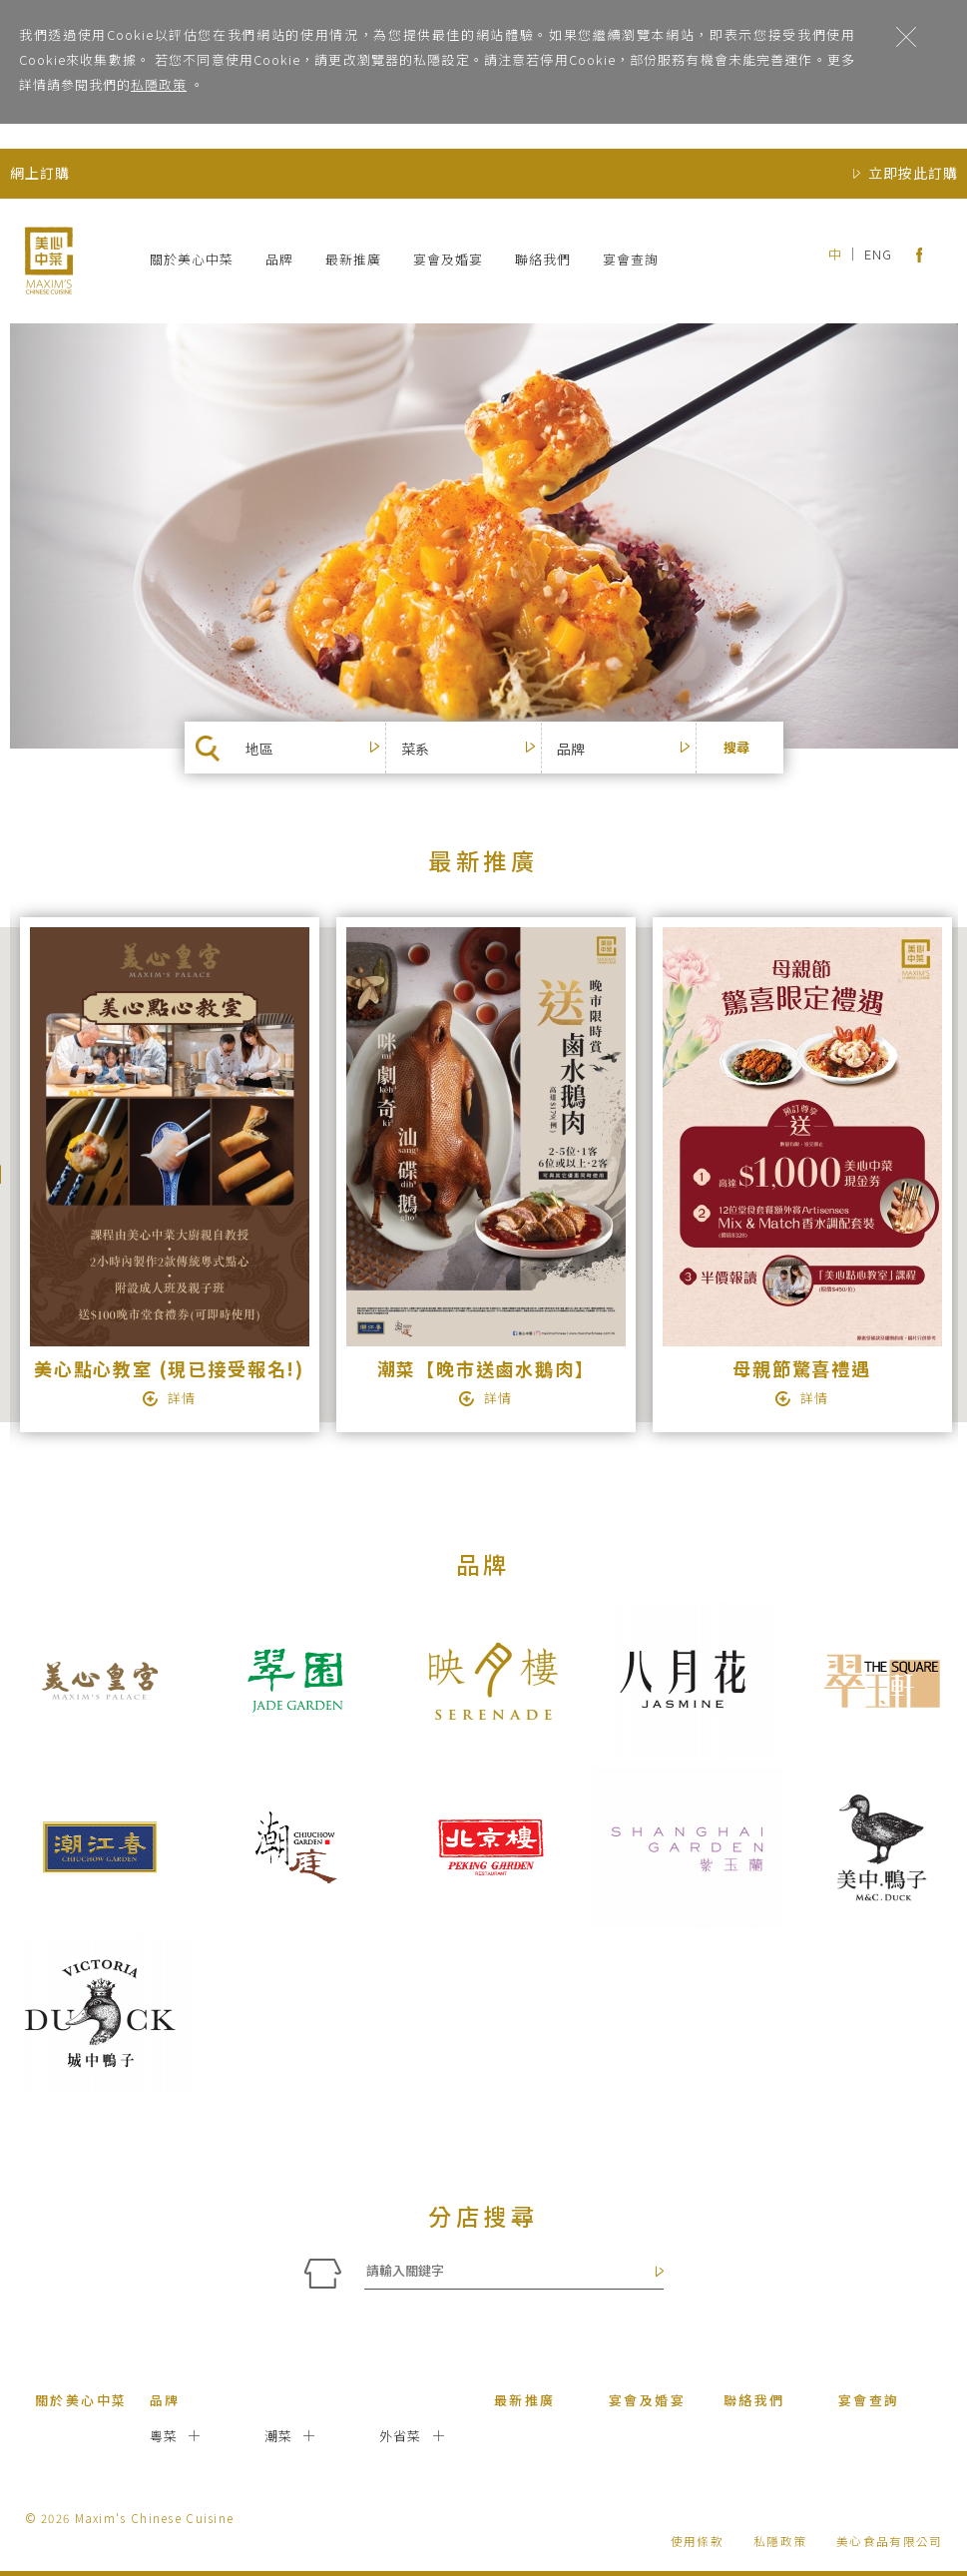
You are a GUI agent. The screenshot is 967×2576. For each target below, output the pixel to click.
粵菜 (164, 2435)
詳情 (182, 1397)
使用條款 (697, 2540)
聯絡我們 (543, 259)
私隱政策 (159, 84)
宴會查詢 (631, 259)
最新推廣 (353, 259)
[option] (168, 1174)
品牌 (279, 259)
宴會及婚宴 (448, 259)
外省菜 (400, 2435)
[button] (320, 748)
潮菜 (278, 2435)
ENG (878, 254)
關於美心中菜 (192, 259)
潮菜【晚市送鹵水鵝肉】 (486, 1368)
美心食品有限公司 (889, 2540)
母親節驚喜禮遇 (801, 1368)
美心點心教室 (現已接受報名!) (169, 1368)
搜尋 (736, 747)
